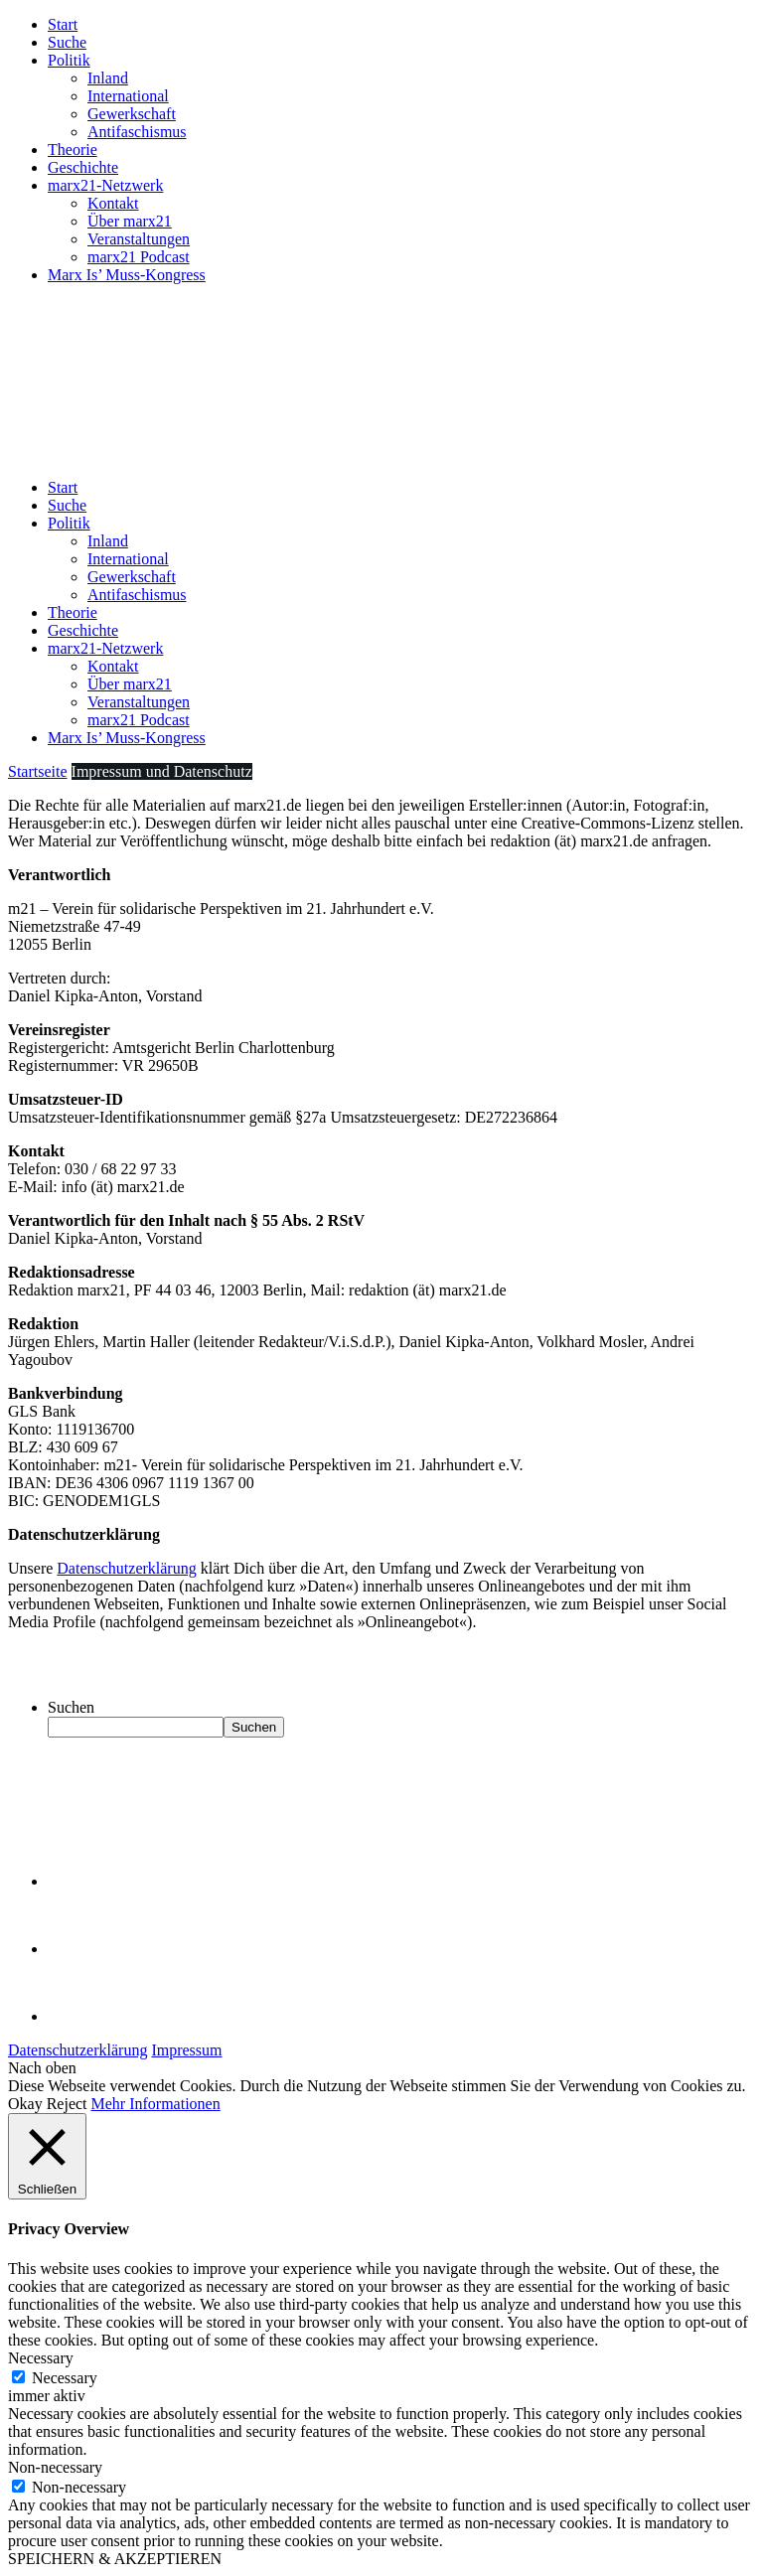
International (128, 95)
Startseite (38, 771)
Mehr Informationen (156, 2103)
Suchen (71, 1707)
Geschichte (83, 167)
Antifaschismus (137, 131)
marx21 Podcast (138, 256)
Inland (107, 78)
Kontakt (113, 203)
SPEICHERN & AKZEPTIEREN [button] (115, 2558)
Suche (67, 42)
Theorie (72, 149)
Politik (69, 60)
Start (62, 24)
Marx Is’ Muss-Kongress (127, 274)
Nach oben (42, 2067)
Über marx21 (129, 221)
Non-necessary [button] (55, 2467)
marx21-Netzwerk (105, 185)
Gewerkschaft (131, 113)
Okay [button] (25, 2103)
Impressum (186, 2050)
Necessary (64, 2377)
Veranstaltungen (138, 238)
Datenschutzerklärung (126, 1568)
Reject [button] (67, 2103)
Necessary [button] (41, 2357)
